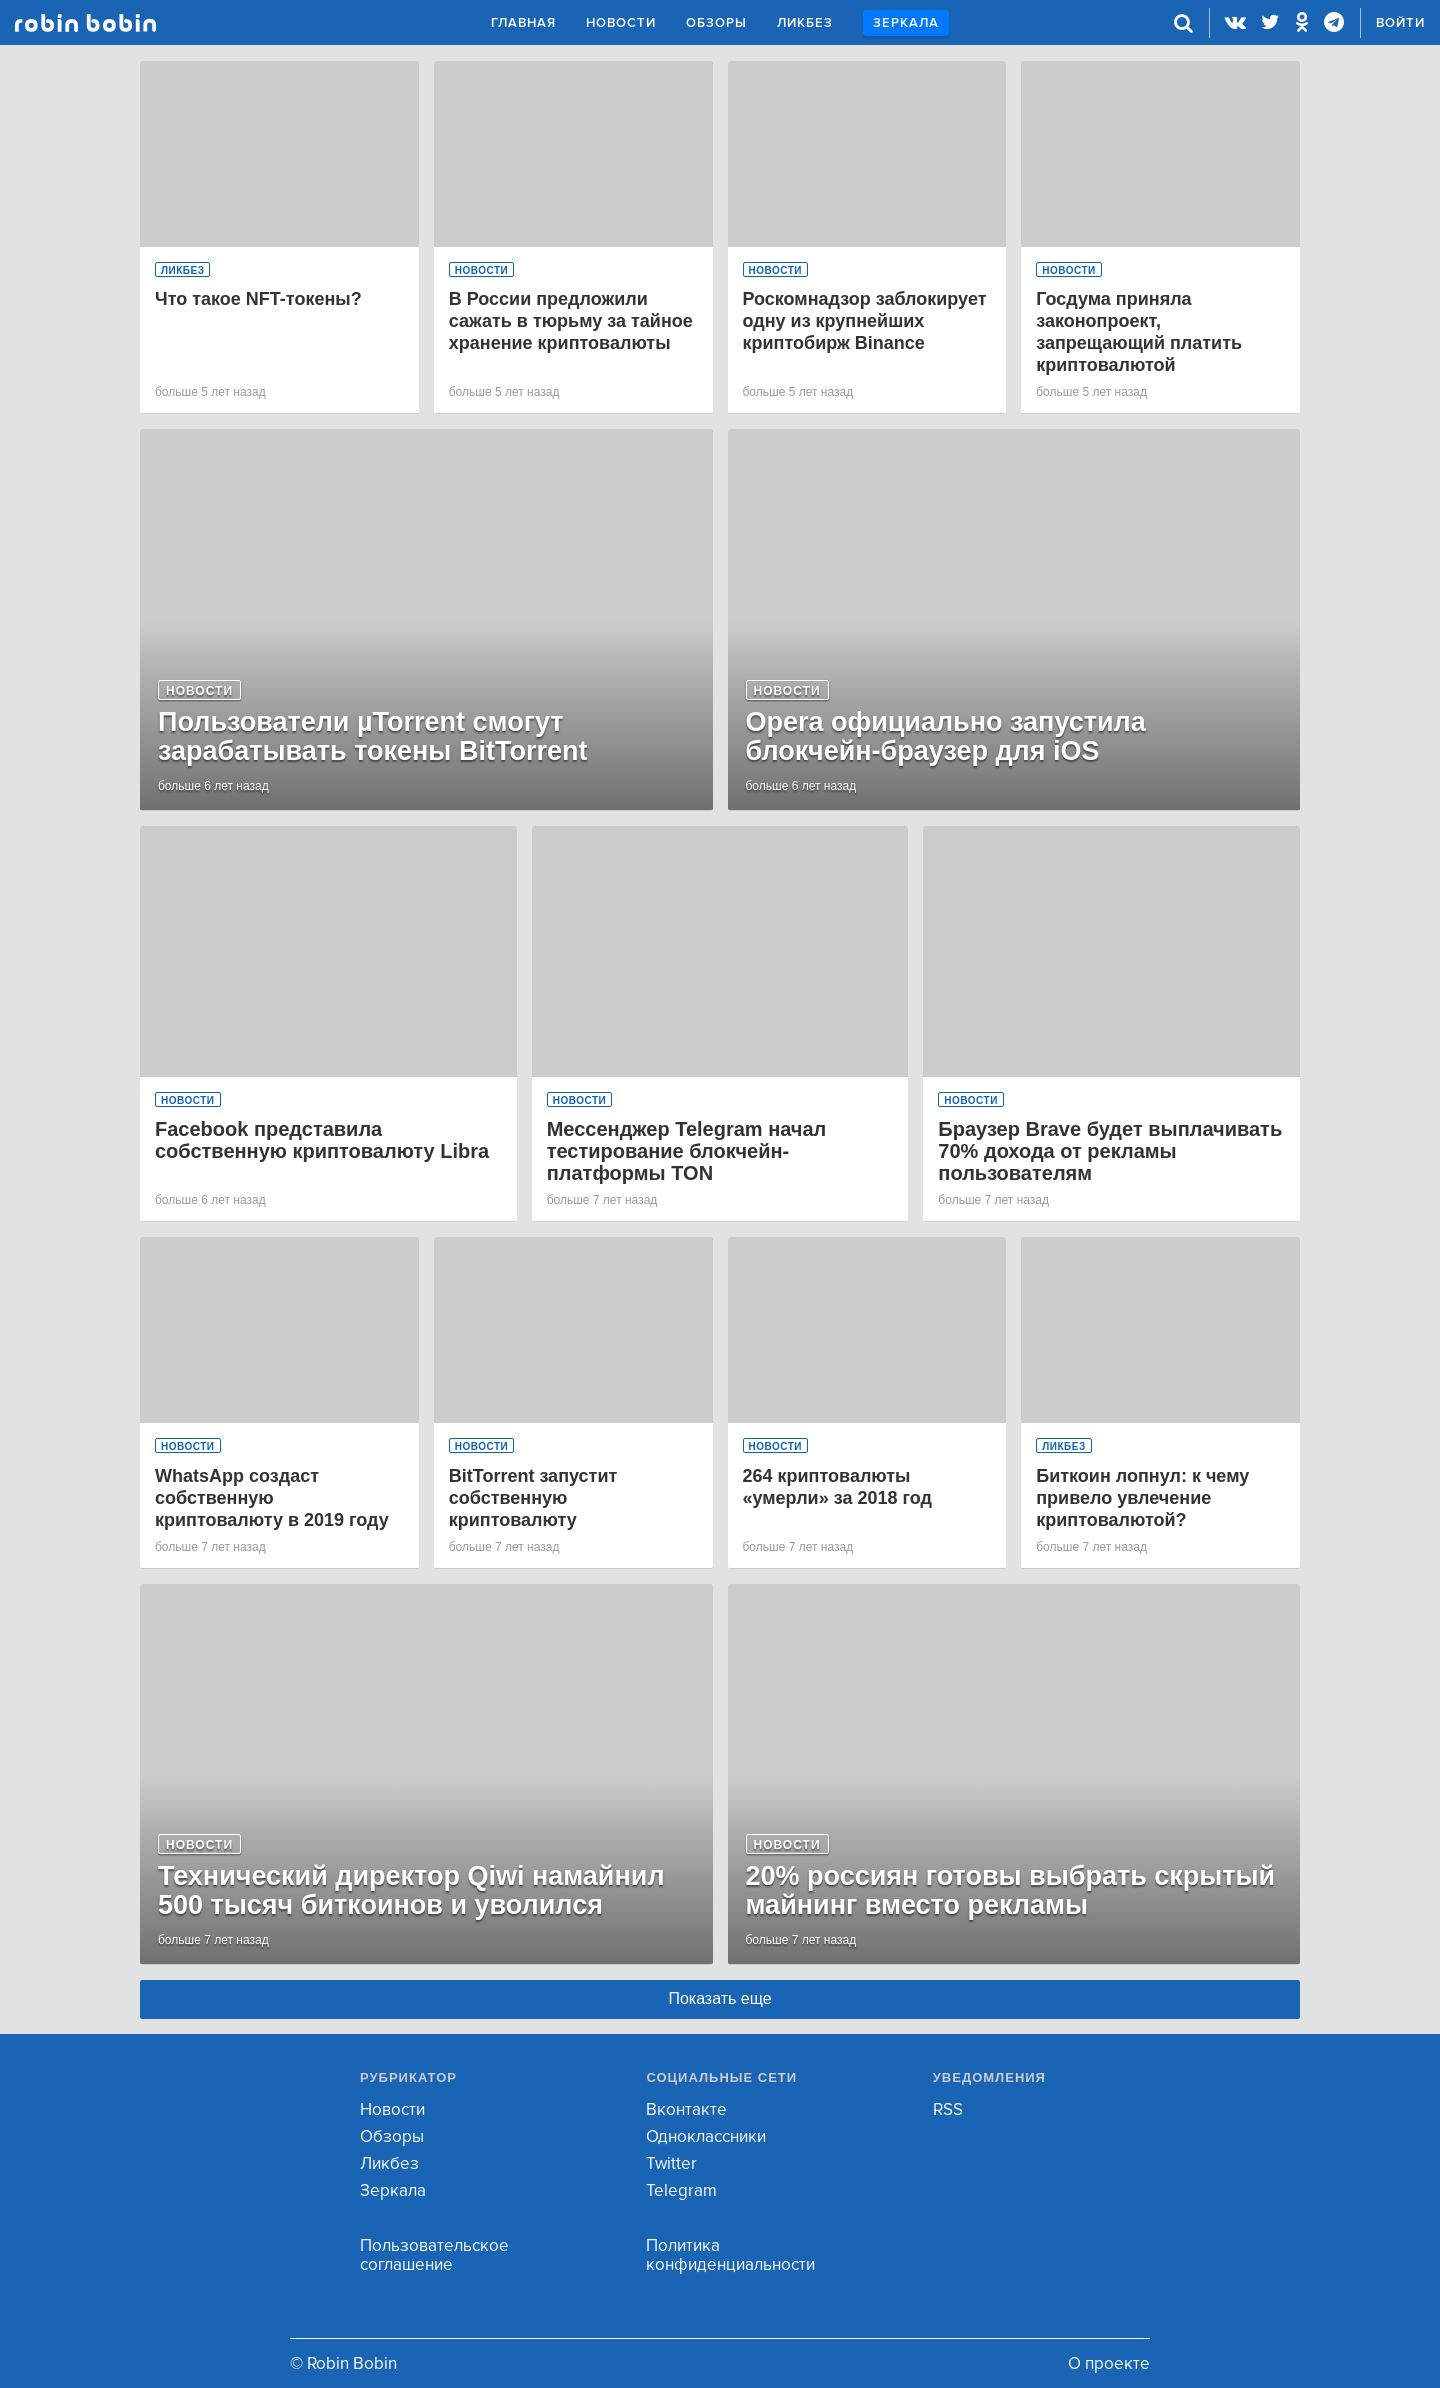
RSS (948, 2109)
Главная (523, 23)
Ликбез (805, 23)
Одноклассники (706, 2136)
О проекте (1109, 2363)
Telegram (681, 2190)
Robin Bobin (85, 23)
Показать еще (719, 1998)
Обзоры (716, 23)
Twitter (671, 2163)
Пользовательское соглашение (434, 2255)
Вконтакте (686, 2109)
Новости (621, 23)
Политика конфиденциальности (730, 2255)
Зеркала (906, 23)
